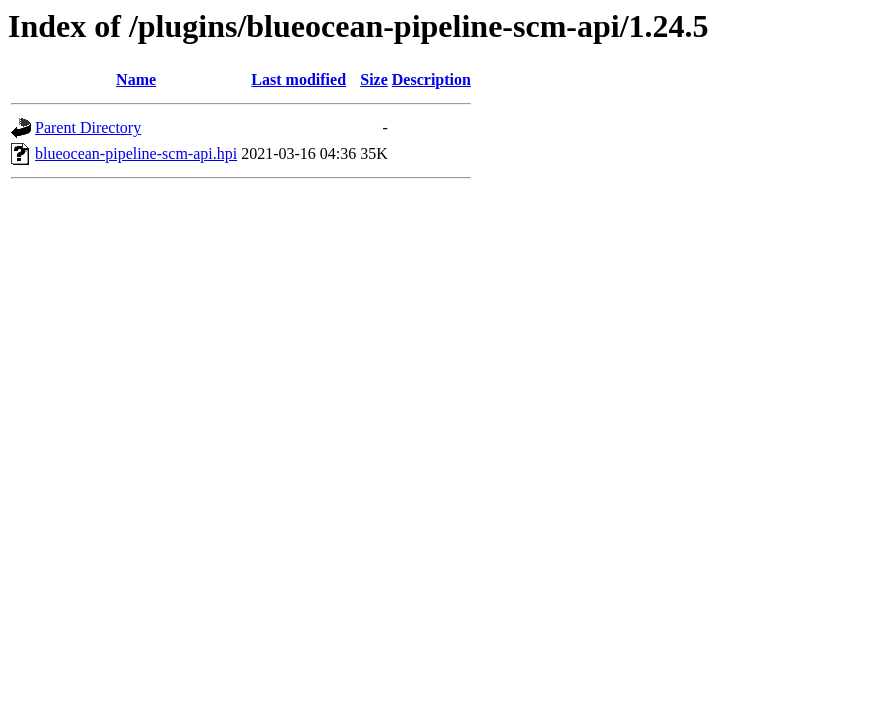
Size (374, 79)
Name (136, 79)
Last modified (298, 79)
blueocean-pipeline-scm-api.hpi (136, 153)
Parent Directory (88, 127)
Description (431, 79)
